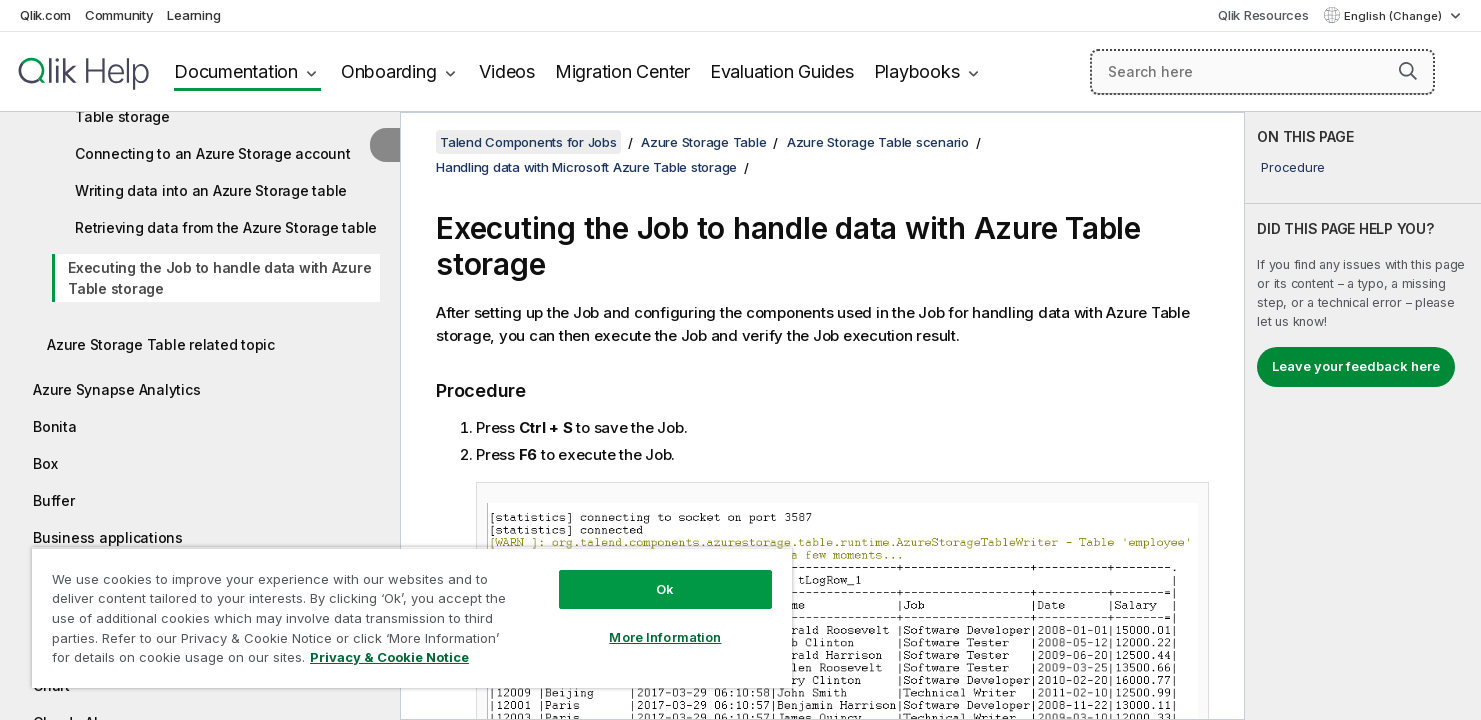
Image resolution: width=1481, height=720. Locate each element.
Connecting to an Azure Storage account (213, 153)
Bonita (55, 426)
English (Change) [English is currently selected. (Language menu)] (1394, 16)
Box (45, 463)
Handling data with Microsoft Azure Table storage (586, 167)
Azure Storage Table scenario (878, 142)
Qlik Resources (1263, 15)
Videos (507, 71)
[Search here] (1262, 72)
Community (119, 15)
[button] (1408, 71)
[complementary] (1363, 416)
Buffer (54, 500)
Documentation (236, 71)
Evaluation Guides (782, 71)
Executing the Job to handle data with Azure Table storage (219, 278)
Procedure (1293, 167)
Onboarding (389, 71)
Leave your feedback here (1356, 366)
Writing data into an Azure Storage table (211, 190)
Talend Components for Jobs (528, 142)
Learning (193, 15)
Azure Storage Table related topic (161, 344)
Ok (665, 589)
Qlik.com (45, 15)
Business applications (108, 537)
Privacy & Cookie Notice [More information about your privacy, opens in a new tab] (389, 657)
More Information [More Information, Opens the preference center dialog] (665, 637)
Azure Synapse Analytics (116, 389)
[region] (412, 617)
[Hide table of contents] (385, 145)
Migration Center (622, 71)
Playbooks (917, 71)
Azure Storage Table (703, 142)
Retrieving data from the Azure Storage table (226, 227)
